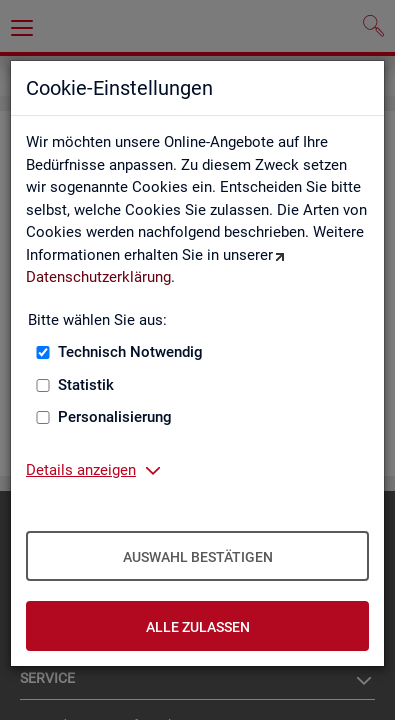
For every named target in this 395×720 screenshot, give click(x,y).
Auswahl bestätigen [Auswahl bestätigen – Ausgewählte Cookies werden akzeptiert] (198, 557)
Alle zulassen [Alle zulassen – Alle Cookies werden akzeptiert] (198, 627)
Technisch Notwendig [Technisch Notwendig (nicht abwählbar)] (130, 352)
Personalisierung (115, 417)
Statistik (86, 385)
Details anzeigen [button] (81, 470)
